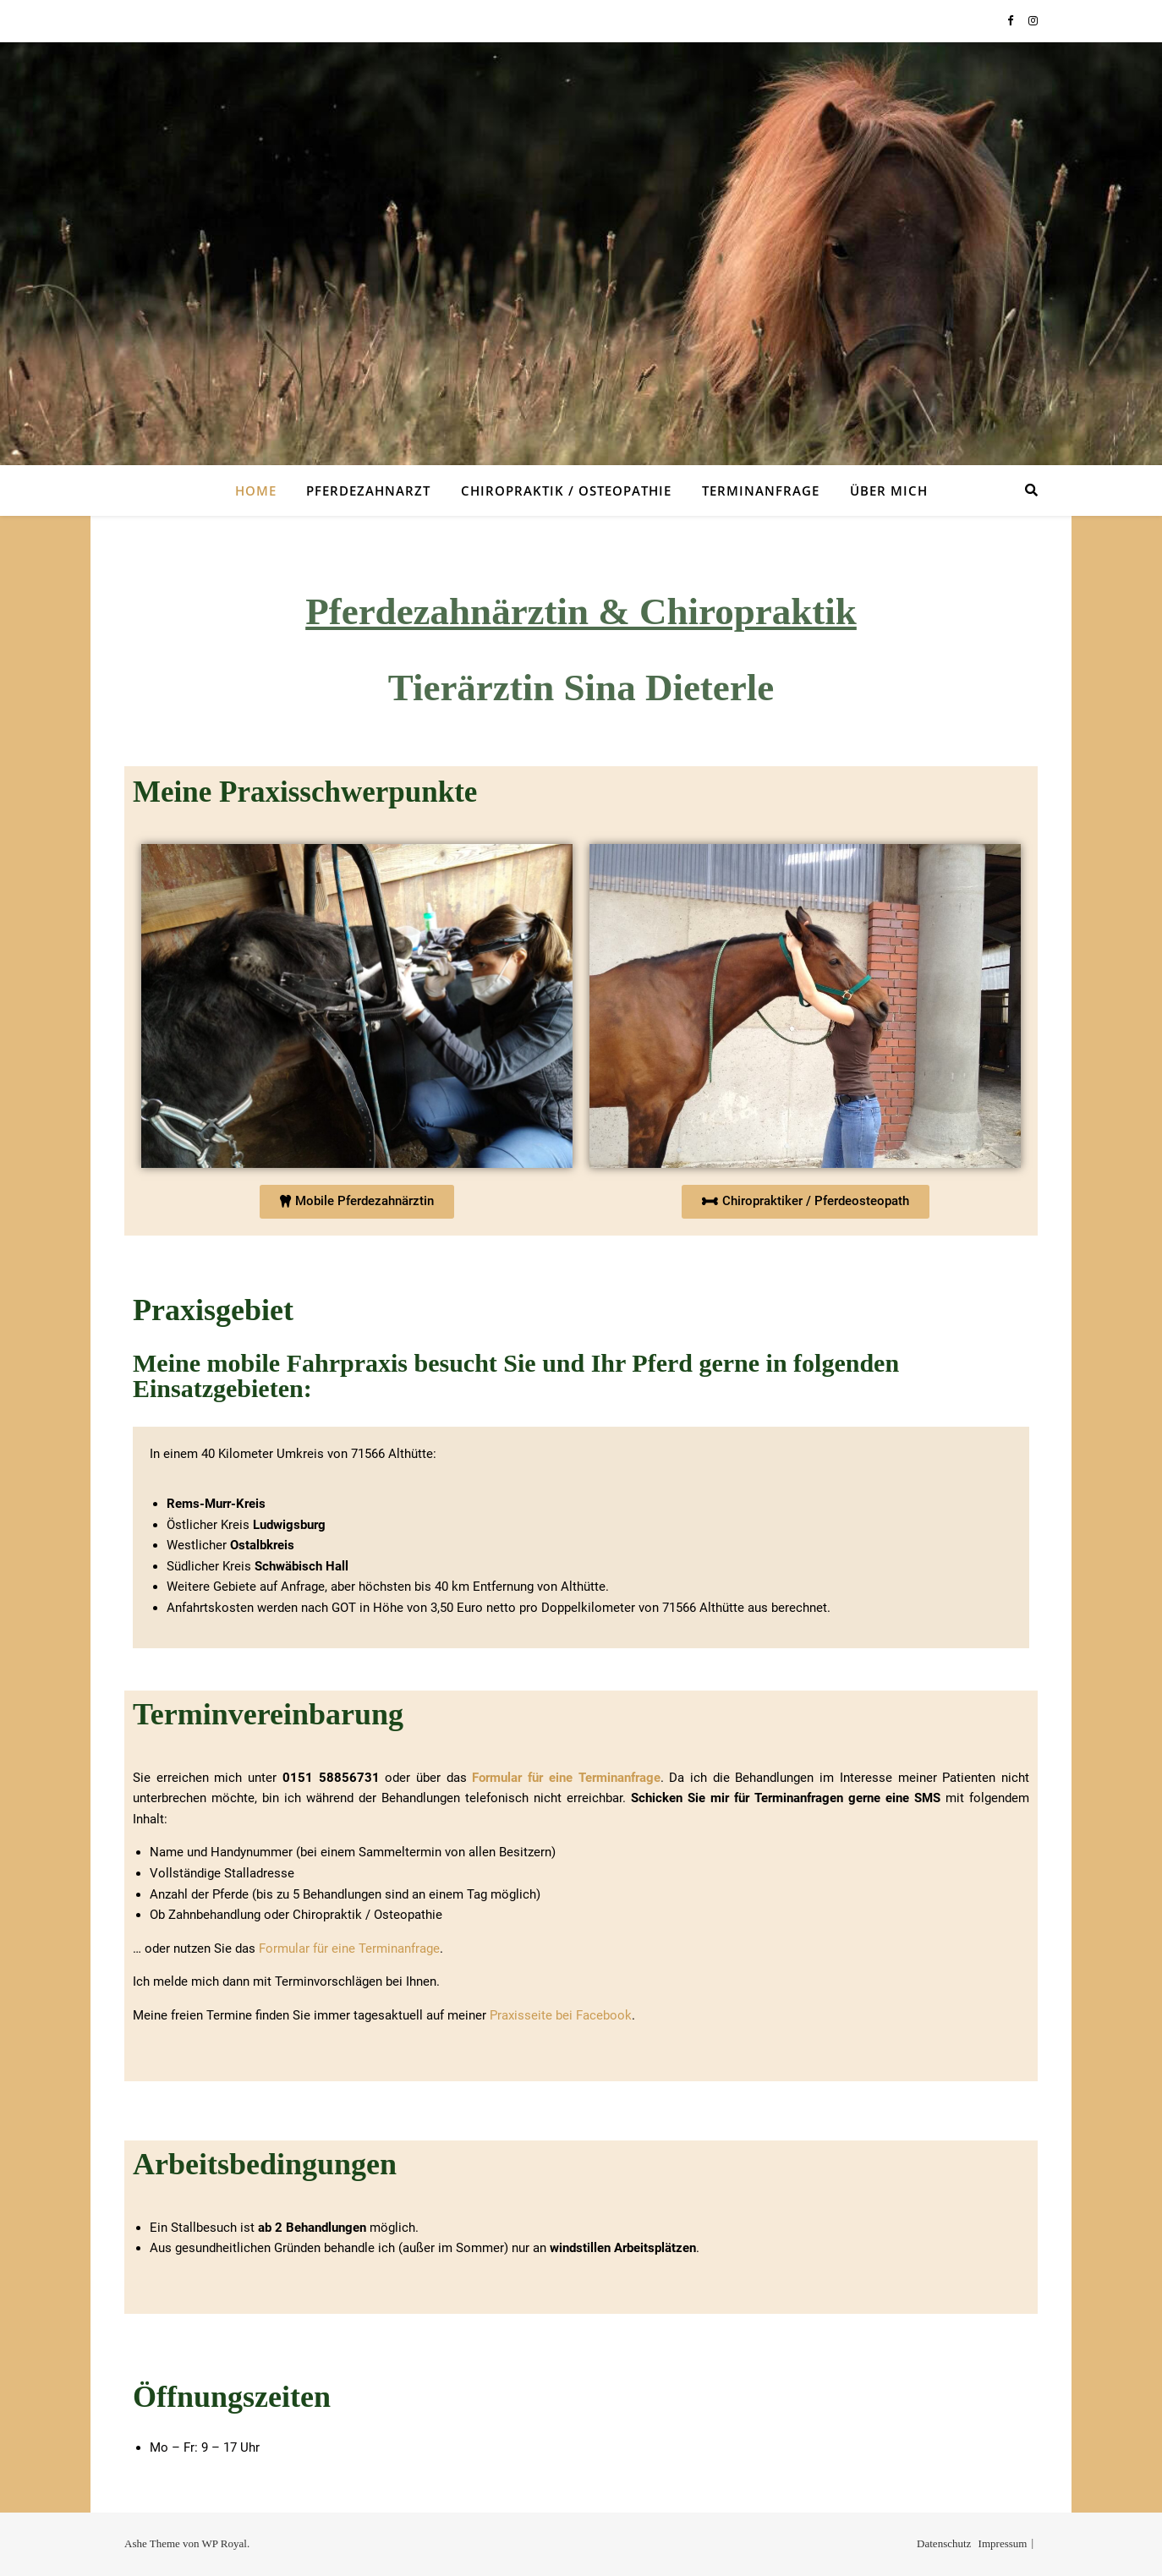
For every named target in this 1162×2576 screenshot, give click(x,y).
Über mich (889, 490)
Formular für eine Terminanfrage (566, 1777)
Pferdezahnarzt (368, 490)
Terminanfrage (760, 490)
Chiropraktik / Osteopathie (566, 490)
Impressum (1003, 2543)
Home (256, 490)
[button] (357, 1202)
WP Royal (224, 2543)
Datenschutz (944, 2543)
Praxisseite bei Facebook (561, 2015)
